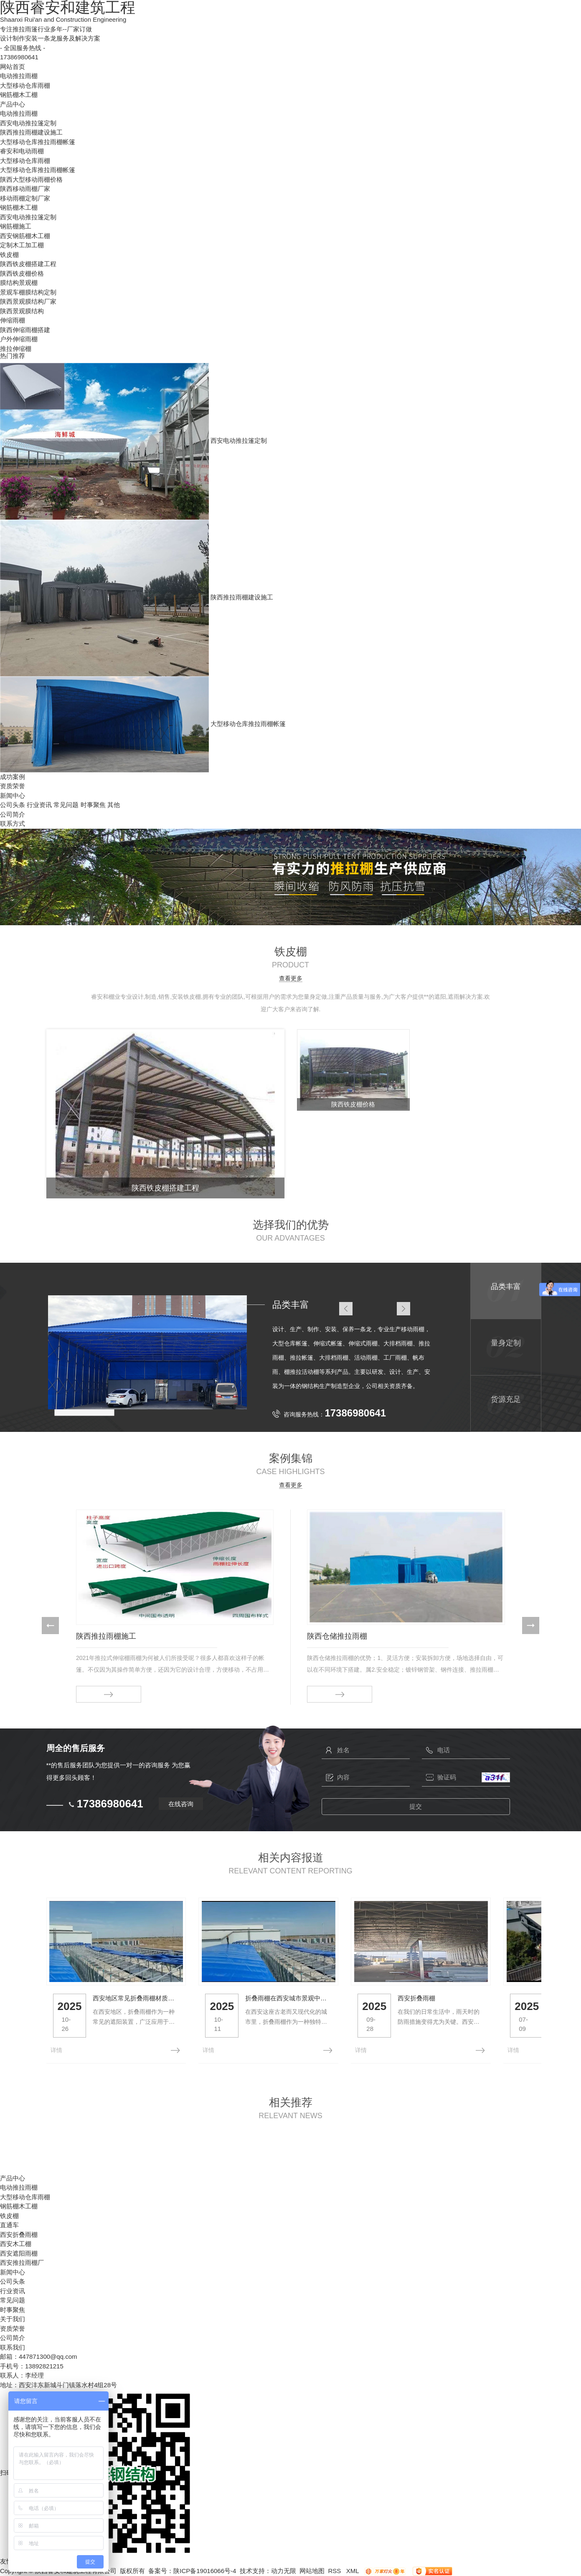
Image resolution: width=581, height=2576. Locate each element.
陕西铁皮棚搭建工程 (28, 263)
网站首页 (12, 66)
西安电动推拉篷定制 (28, 123)
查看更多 (290, 978)
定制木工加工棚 (22, 245)
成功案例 (12, 776)
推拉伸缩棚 (15, 348)
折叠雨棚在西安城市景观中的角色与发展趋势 (313, 2007)
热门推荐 (12, 355)
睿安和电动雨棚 (22, 151)
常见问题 (66, 804)
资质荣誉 (12, 785)
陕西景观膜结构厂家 (28, 301)
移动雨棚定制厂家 (25, 198)
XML (353, 2570)
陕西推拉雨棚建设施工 (31, 132)
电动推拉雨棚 (19, 75)
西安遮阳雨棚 (19, 2252)
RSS (335, 2570)
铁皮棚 (9, 254)
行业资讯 (39, 804)
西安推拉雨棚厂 (22, 2262)
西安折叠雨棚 (450, 2007)
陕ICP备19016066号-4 (204, 2570)
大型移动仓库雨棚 (25, 85)
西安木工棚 (15, 2243)
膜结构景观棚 (19, 282)
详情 (56, 2049)
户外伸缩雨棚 (19, 339)
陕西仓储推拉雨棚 (337, 1636)
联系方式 (12, 823)
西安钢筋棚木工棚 (25, 235)
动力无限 (283, 2570)
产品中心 (12, 104)
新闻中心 (12, 795)
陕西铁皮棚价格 (22, 273)
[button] (50, 1625)
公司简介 (12, 814)
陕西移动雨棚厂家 (25, 188)
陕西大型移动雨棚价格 (31, 179)
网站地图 (312, 2570)
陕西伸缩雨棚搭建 (25, 329)
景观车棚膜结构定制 (28, 292)
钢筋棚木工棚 (19, 94)
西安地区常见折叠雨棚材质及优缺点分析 (146, 2007)
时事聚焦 (93, 804)
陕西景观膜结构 (22, 311)
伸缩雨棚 (12, 320)
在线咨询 (180, 1803)
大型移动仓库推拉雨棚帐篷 (37, 141)
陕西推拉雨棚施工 (106, 1636)
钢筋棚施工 (15, 226)
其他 (113, 804)
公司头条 (12, 804)
